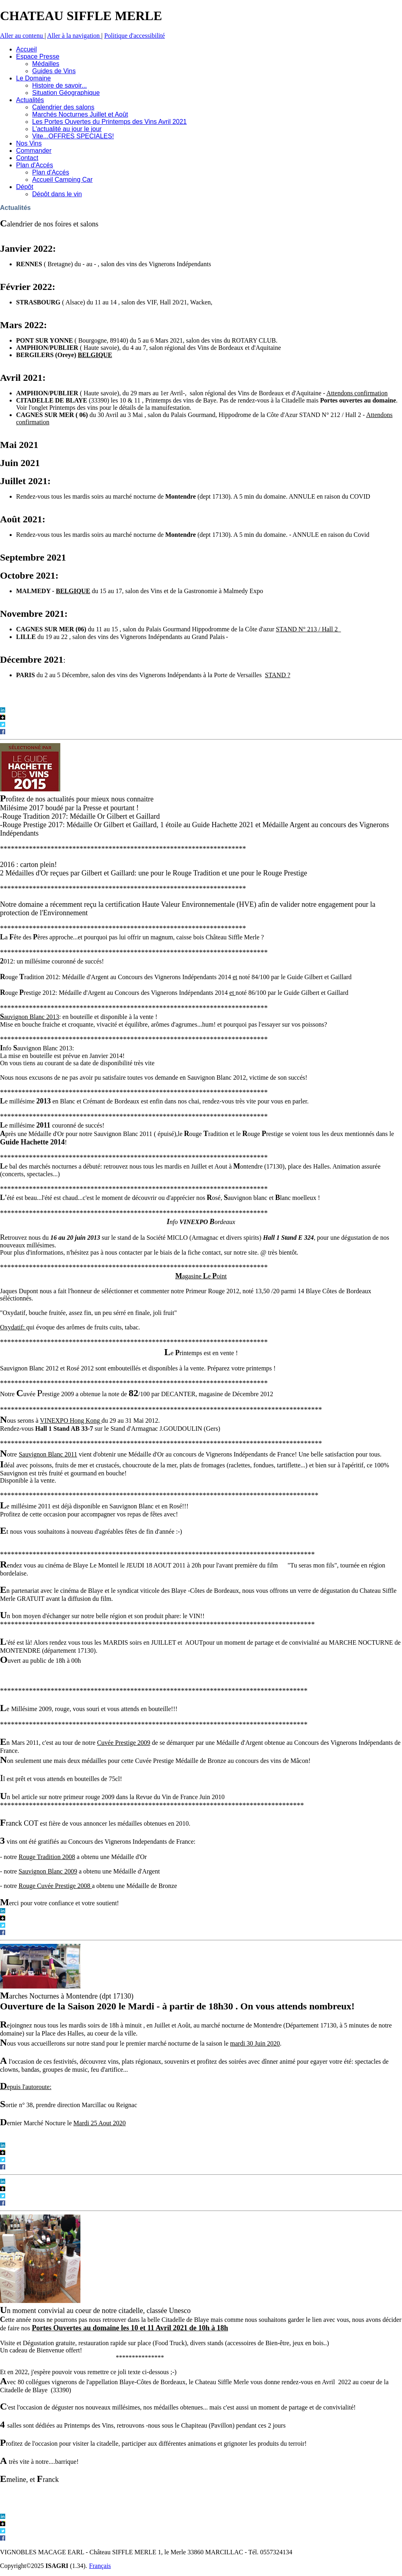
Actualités (15, 207)
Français (100, 2565)
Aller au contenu (22, 35)
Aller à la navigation (74, 35)
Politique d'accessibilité (134, 35)
